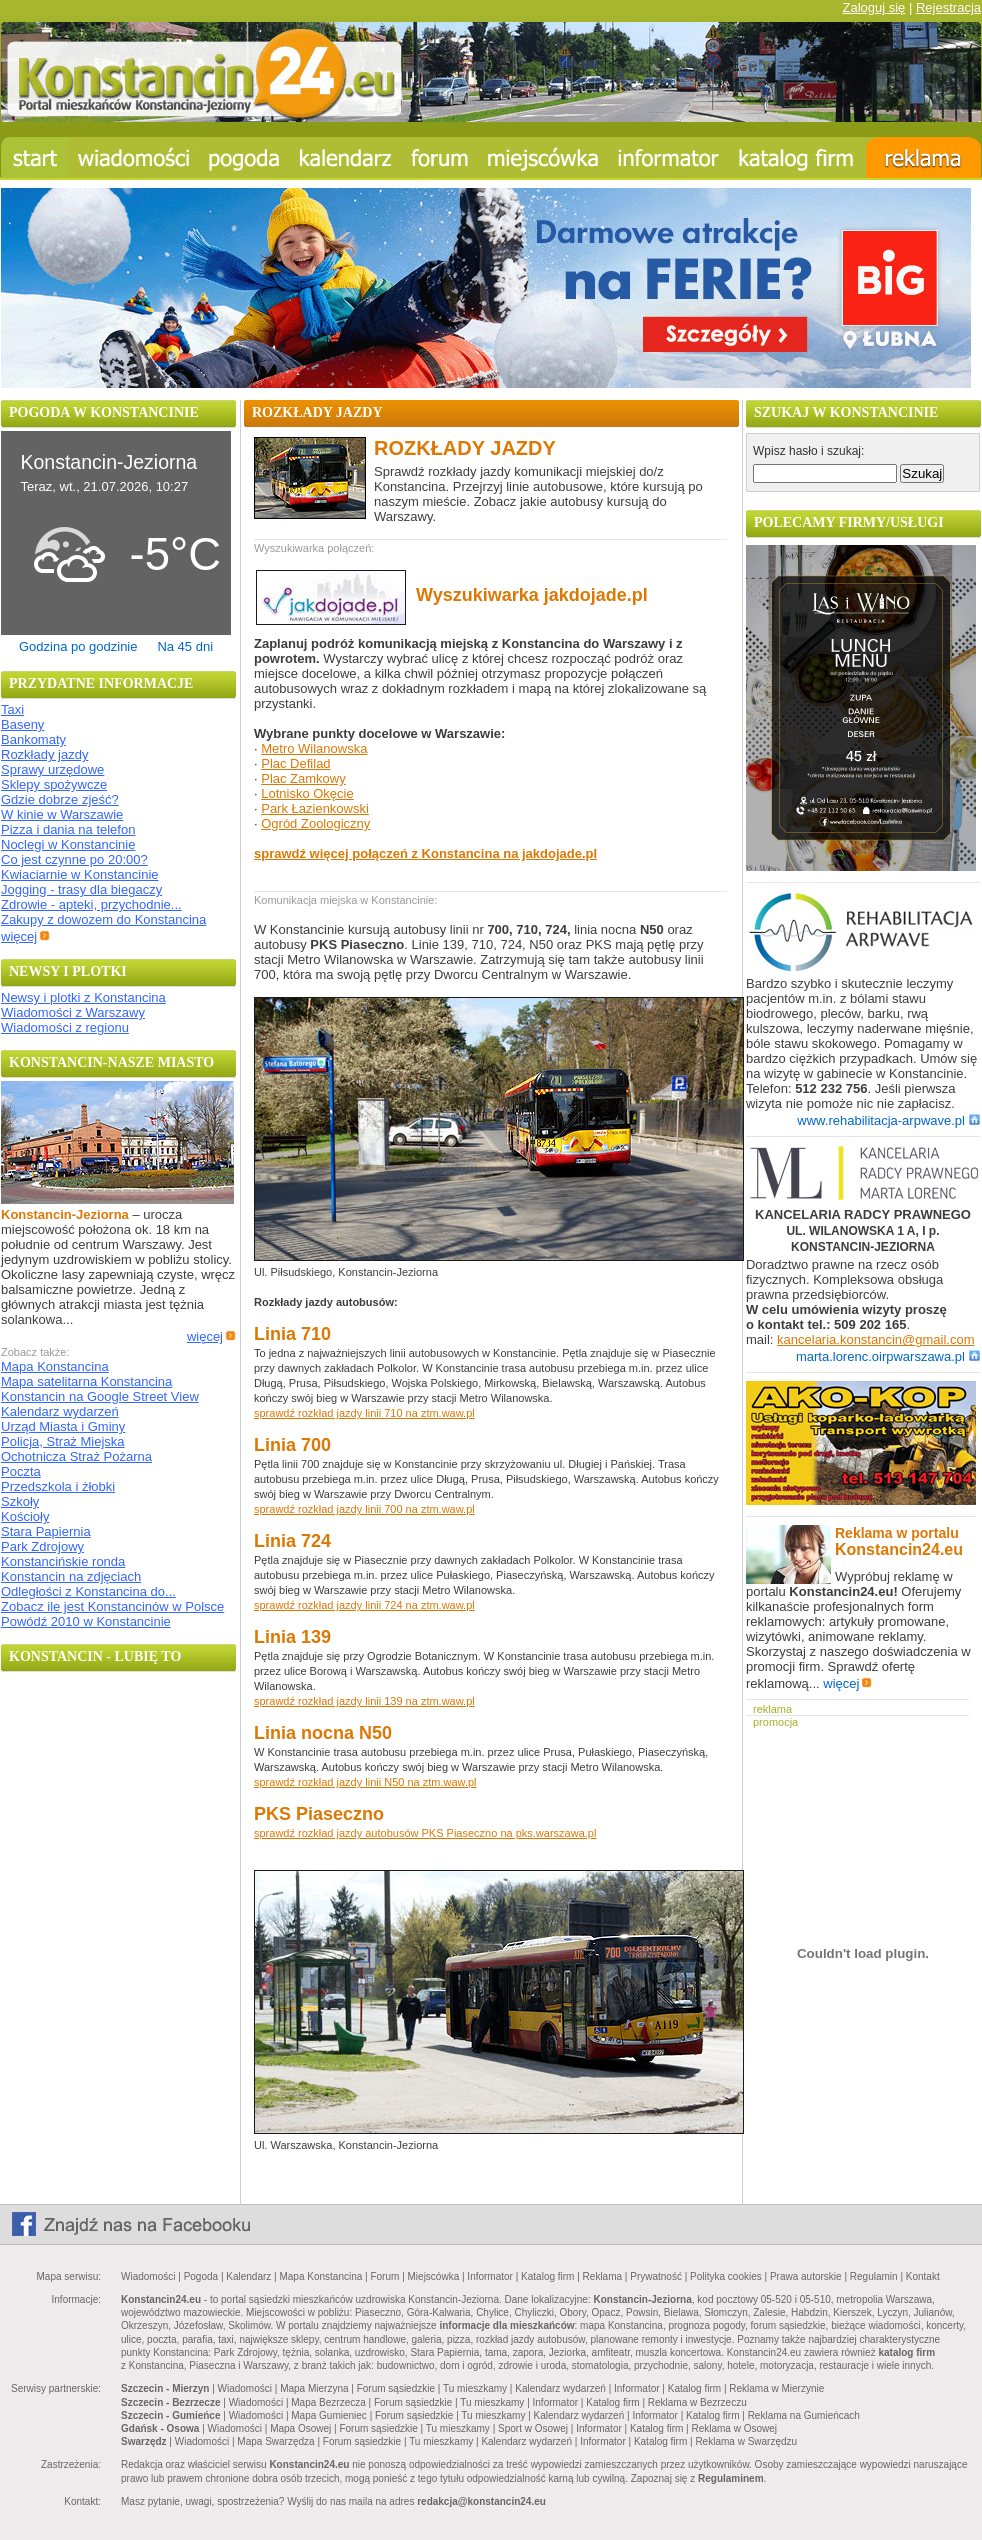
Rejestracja (948, 7)
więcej (25, 936)
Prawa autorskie (806, 2276)
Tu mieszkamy (475, 2388)
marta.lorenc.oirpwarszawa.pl (888, 1356)
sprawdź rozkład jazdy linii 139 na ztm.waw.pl (364, 1701)
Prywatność (656, 2276)
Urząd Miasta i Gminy (63, 1426)
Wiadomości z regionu (65, 1027)
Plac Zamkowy (303, 778)
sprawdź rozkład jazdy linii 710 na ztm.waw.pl (364, 1413)
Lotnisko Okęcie (307, 793)
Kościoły (25, 1516)
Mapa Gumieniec (329, 2415)
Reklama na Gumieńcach (804, 2415)
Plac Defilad (295, 763)
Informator (490, 2276)
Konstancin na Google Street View (100, 1396)
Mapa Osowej (300, 2428)
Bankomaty (33, 739)
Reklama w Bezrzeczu (697, 2402)
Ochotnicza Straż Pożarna (76, 1456)
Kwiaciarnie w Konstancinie (80, 874)
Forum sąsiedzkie (396, 2388)
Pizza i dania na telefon (68, 829)
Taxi (12, 709)
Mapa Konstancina (55, 1366)
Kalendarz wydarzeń (60, 1411)
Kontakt (923, 2276)
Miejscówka (434, 2276)
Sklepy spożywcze (54, 784)
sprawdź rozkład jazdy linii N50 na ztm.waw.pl (365, 1782)
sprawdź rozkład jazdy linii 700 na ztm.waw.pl (364, 1509)
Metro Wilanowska (314, 748)
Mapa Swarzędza (275, 2441)
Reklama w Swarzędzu (746, 2441)
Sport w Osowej (533, 2428)
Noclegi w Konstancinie (68, 844)
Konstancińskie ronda (63, 1561)
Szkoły (20, 1501)
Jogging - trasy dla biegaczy (81, 889)
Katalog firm (547, 2276)
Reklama (602, 2276)
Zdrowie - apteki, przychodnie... (91, 904)
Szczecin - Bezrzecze (171, 2402)
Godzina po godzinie (78, 646)
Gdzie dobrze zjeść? (60, 799)
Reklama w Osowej (734, 2428)
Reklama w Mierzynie (776, 2388)
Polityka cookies (726, 2276)
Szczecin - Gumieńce (170, 2415)
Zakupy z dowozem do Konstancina (103, 919)
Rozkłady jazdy (44, 754)
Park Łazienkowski (315, 808)
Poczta (21, 1471)
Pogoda (201, 2276)
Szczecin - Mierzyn (165, 2388)
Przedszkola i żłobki (58, 1486)
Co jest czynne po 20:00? (74, 859)
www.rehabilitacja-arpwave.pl (888, 1120)
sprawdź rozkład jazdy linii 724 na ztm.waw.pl (364, 1605)
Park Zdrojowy (42, 1546)
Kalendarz (248, 2276)
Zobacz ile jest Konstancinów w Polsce (112, 1606)
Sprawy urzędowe (52, 769)
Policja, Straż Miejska (63, 1441)
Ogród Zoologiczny (315, 823)
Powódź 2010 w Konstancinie (86, 1621)
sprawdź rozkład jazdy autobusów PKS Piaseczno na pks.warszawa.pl (425, 1833)
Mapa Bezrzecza (328, 2402)
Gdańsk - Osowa (160, 2428)
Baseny (22, 724)
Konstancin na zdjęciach (71, 1576)
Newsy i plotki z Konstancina (83, 997)
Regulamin (874, 2276)
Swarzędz (144, 2441)
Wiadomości (148, 2276)
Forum (384, 2276)
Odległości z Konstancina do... (88, 1591)
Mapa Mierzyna (314, 2388)
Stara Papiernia (46, 1531)
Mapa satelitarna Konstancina (86, 1381)
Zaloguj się (873, 7)
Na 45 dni (185, 646)
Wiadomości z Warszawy (73, 1012)
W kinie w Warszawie (62, 814)
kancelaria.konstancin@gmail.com (875, 1339)
